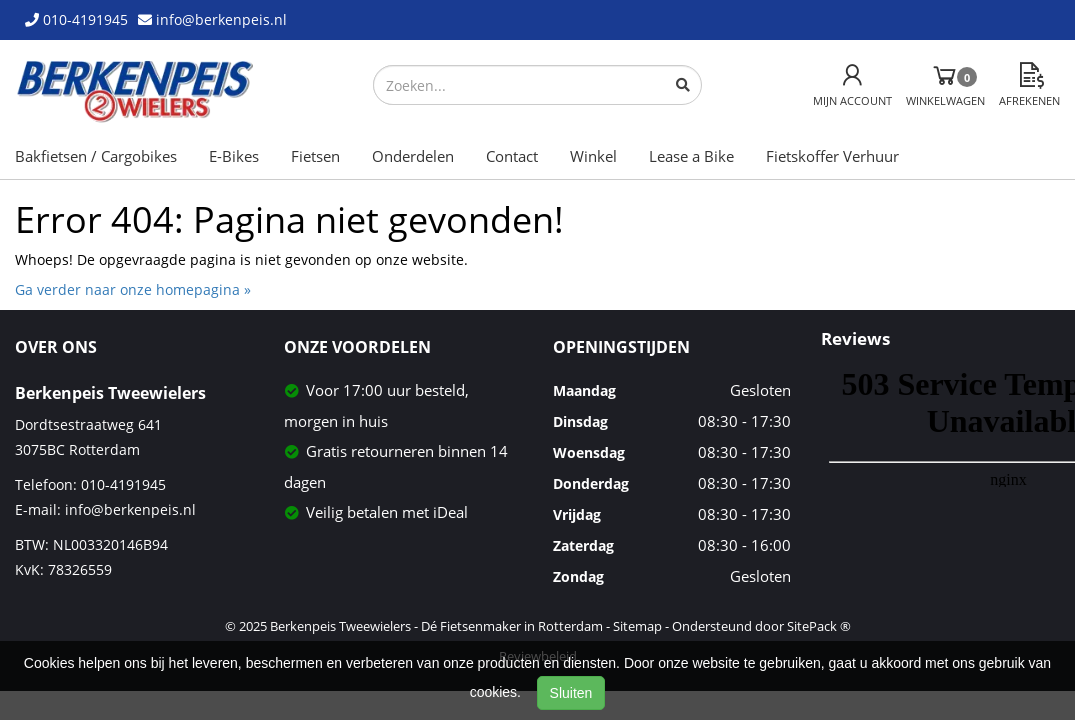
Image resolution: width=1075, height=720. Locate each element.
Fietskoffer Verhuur (832, 156)
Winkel (593, 156)
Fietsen (315, 156)
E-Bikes (234, 156)
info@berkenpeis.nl (130, 509)
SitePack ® (819, 626)
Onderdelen (413, 156)
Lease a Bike (691, 156)
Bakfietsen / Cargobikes (96, 156)
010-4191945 (123, 484)
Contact (512, 156)
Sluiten (571, 693)
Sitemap (637, 626)
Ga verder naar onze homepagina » (133, 289)
